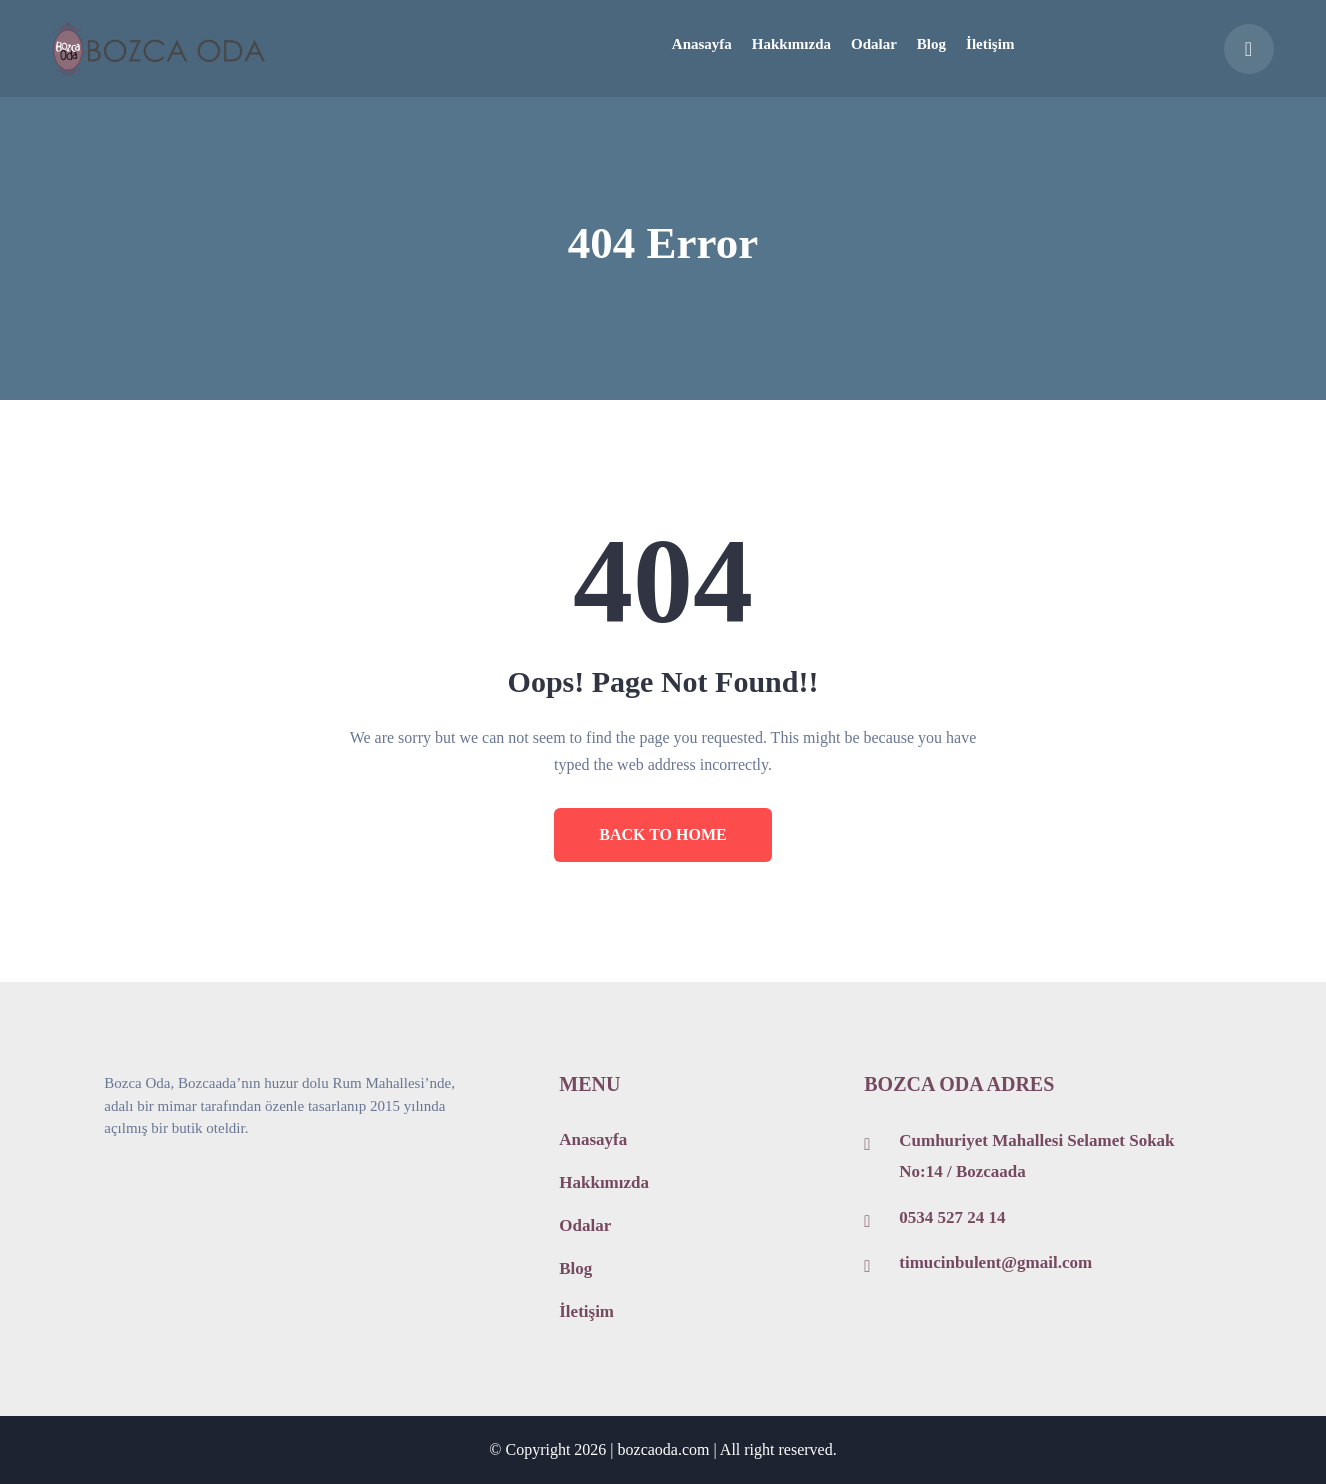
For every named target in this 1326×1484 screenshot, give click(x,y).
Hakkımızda (604, 1182)
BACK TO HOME (662, 834)
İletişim (586, 1311)
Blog (575, 1268)
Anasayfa (593, 1139)
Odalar (585, 1225)
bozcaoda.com (664, 1449)
